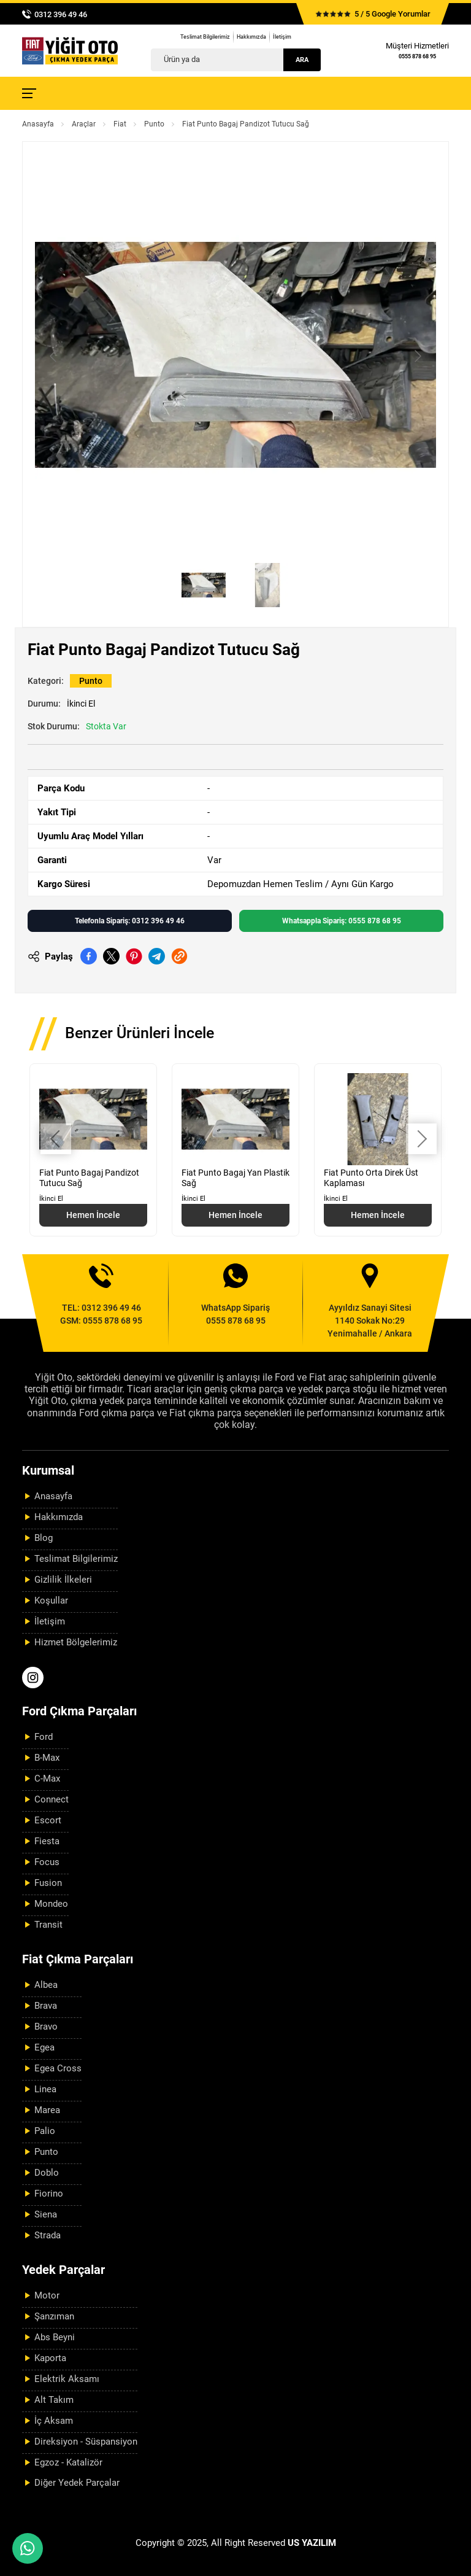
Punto (154, 124)
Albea (46, 1984)
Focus (46, 1862)
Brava (45, 2005)
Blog (43, 1537)
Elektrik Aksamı (66, 2378)
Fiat (119, 124)
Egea (44, 2047)
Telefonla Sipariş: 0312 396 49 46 (130, 921)
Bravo (46, 2026)
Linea (45, 2089)
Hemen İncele (93, 1215)
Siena (45, 2214)
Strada (47, 2235)
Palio (44, 2130)
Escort (47, 1820)
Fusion (48, 1882)
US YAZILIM (312, 2542)
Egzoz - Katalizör (68, 2462)
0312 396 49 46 (60, 14)
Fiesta (46, 1841)
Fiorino (48, 2193)
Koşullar (51, 1600)
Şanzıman (54, 2316)
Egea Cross (58, 2068)
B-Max (46, 1757)
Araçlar (84, 124)
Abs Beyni (54, 2337)
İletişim (282, 37)
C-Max (47, 1778)
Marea (47, 2110)
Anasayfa (38, 124)
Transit (48, 1924)
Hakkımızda (251, 37)
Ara (302, 60)
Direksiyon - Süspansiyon (85, 2441)
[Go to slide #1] (203, 585)
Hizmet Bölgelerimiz (75, 1642)
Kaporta (50, 2358)
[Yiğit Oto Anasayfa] (70, 51)
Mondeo (51, 1903)
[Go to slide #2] (267, 585)
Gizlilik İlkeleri (63, 1579)
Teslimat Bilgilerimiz (205, 37)
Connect (51, 1799)
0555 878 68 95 (417, 56)
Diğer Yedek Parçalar (77, 2482)
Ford (43, 1736)
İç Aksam (53, 2420)
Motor (46, 2295)
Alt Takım (54, 2399)
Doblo (46, 2172)
